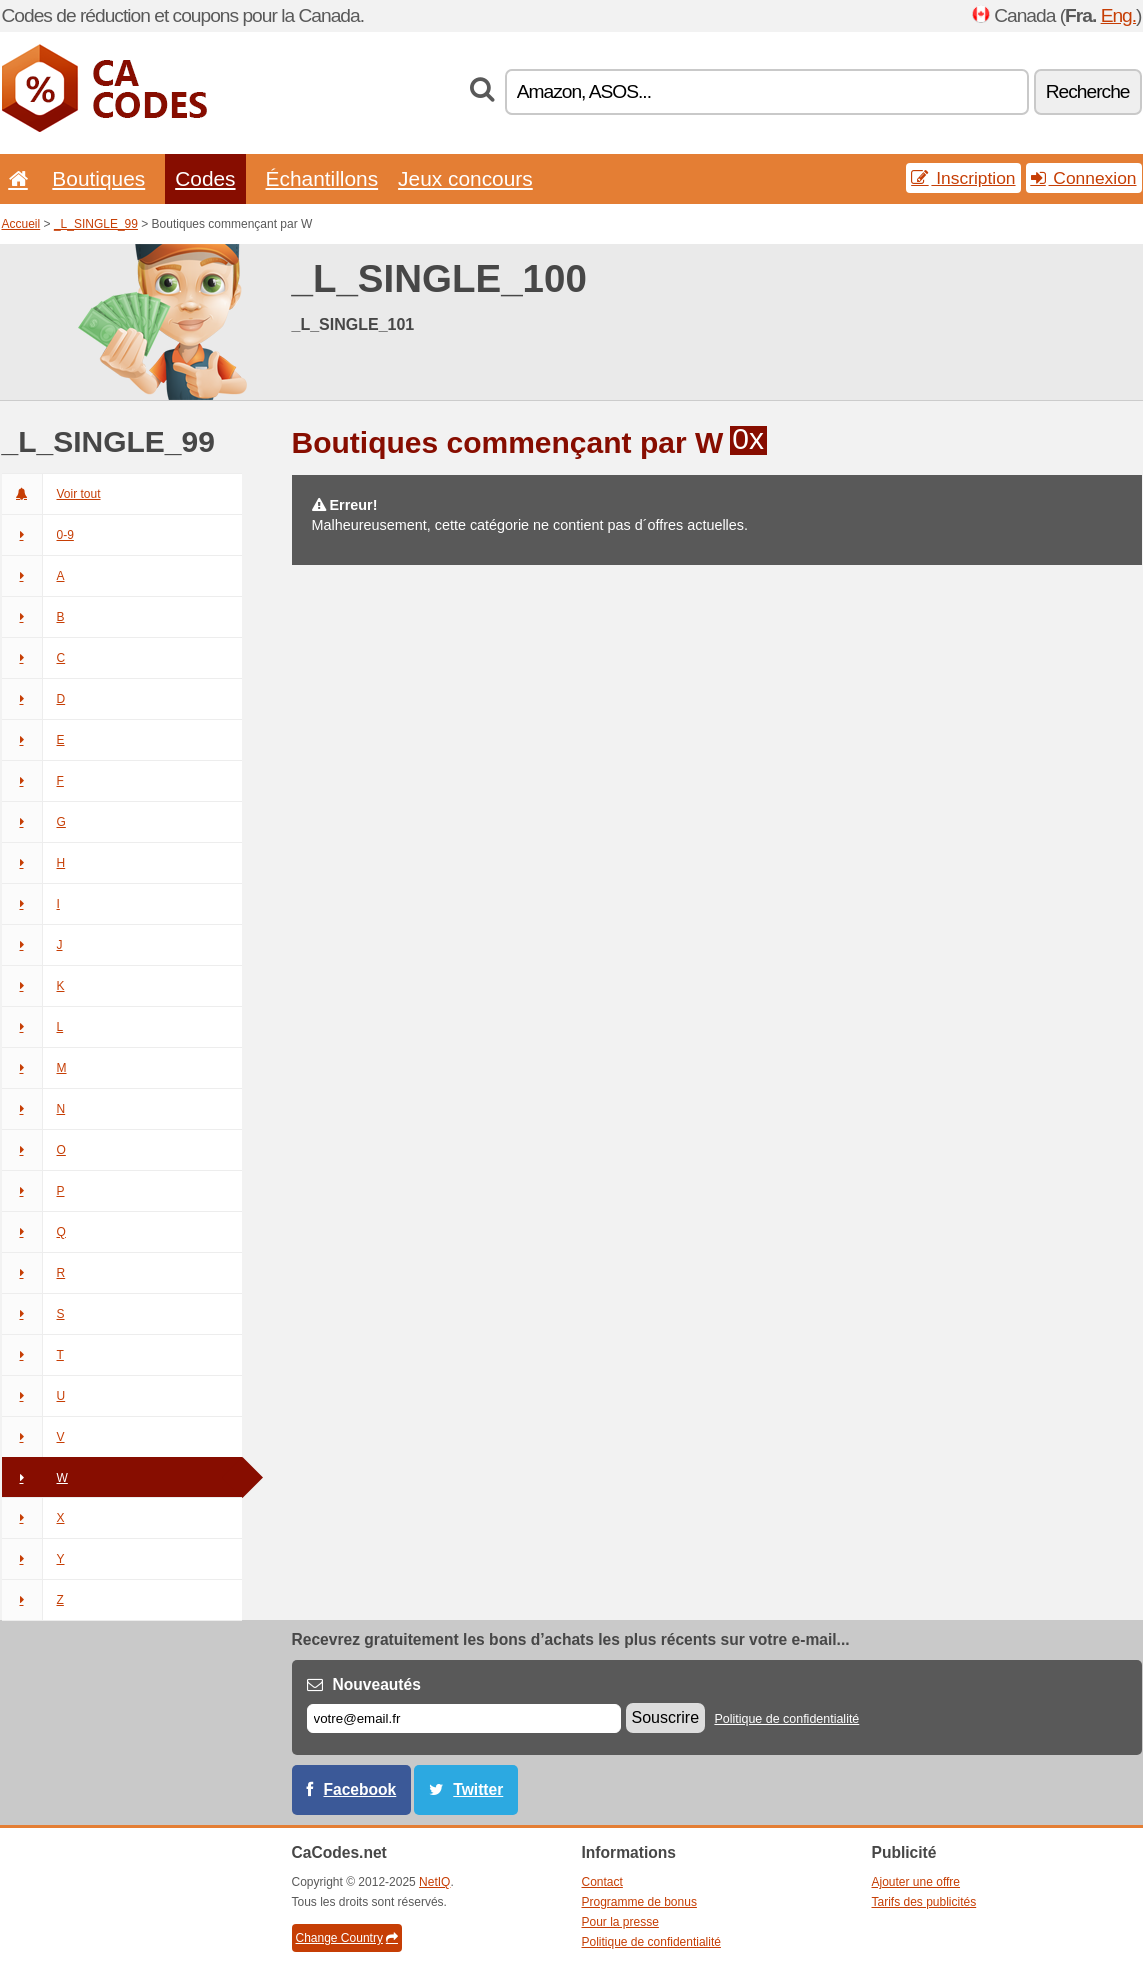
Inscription (963, 178)
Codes (205, 178)
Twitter (478, 1789)
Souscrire (666, 1717)
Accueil (21, 224)
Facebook (360, 1789)
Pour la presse (620, 1922)
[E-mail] (464, 1718)
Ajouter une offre (916, 1882)
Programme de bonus (639, 1902)
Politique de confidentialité (786, 1719)
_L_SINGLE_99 (96, 224)
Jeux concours (465, 178)
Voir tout (51, 494)
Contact (602, 1882)
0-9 (38, 535)
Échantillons (322, 178)
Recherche (1088, 91)
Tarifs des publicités (924, 1902)
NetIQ (434, 1882)
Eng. (1118, 15)
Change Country (347, 1938)
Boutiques (98, 178)
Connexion (1084, 178)
